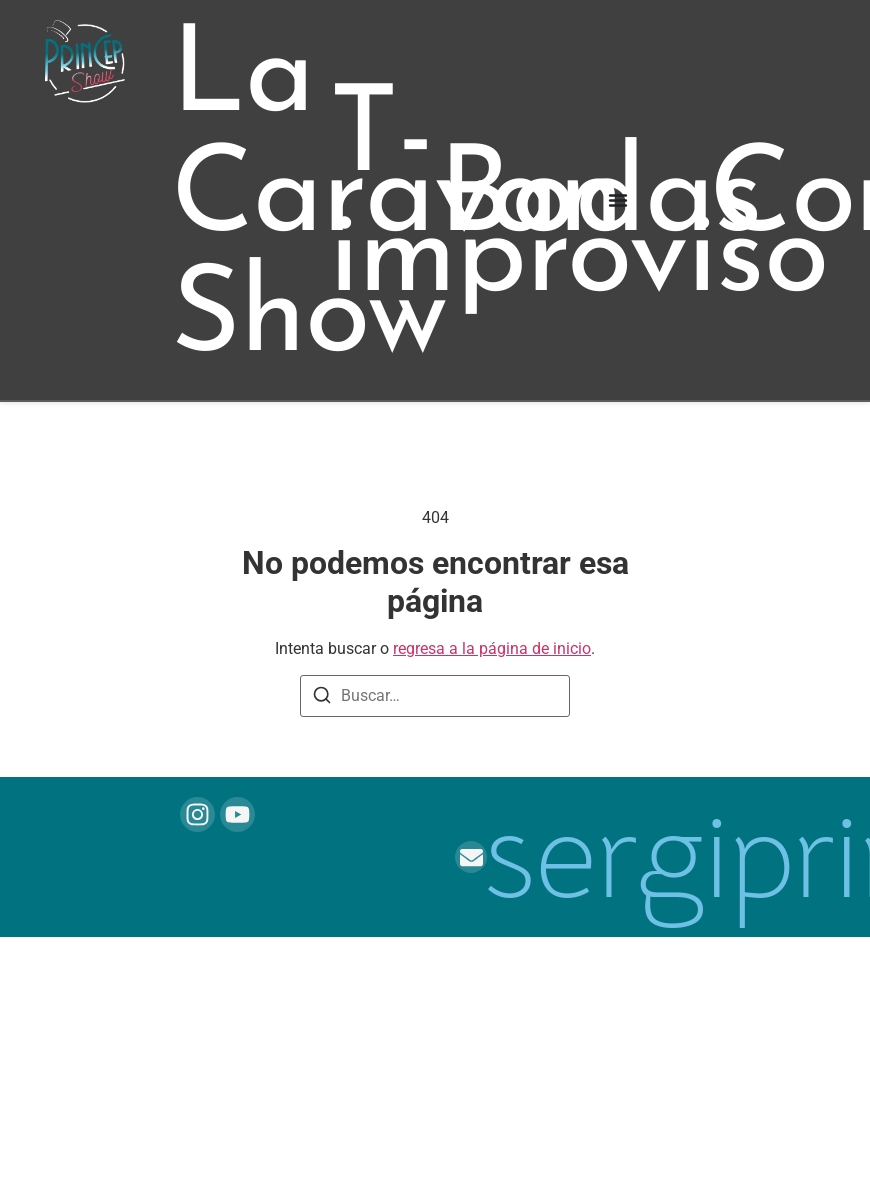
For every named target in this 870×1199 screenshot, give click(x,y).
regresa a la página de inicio (492, 648)
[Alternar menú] (618, 200)
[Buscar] (322, 698)
